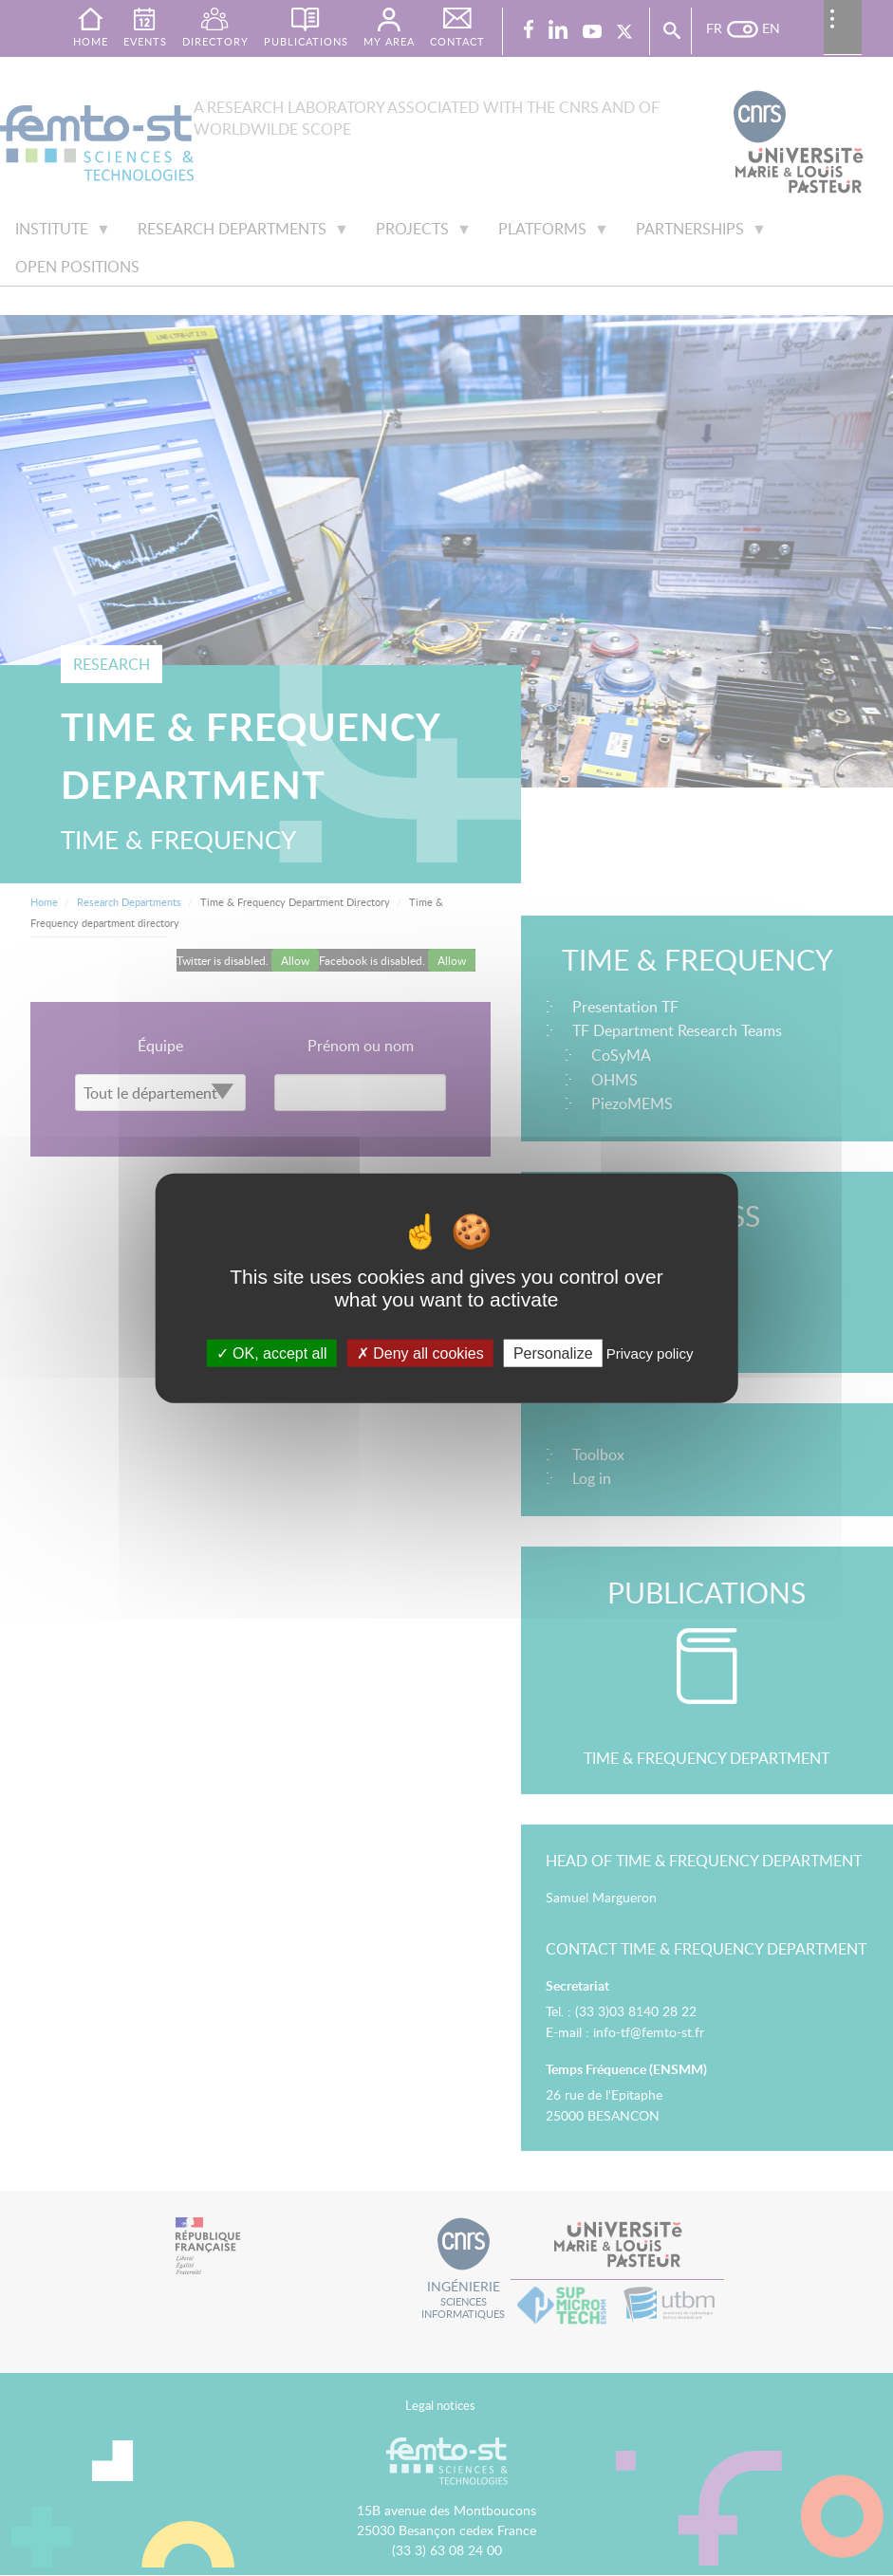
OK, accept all (271, 1353)
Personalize (553, 1353)
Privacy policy (650, 1353)
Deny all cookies (420, 1353)
